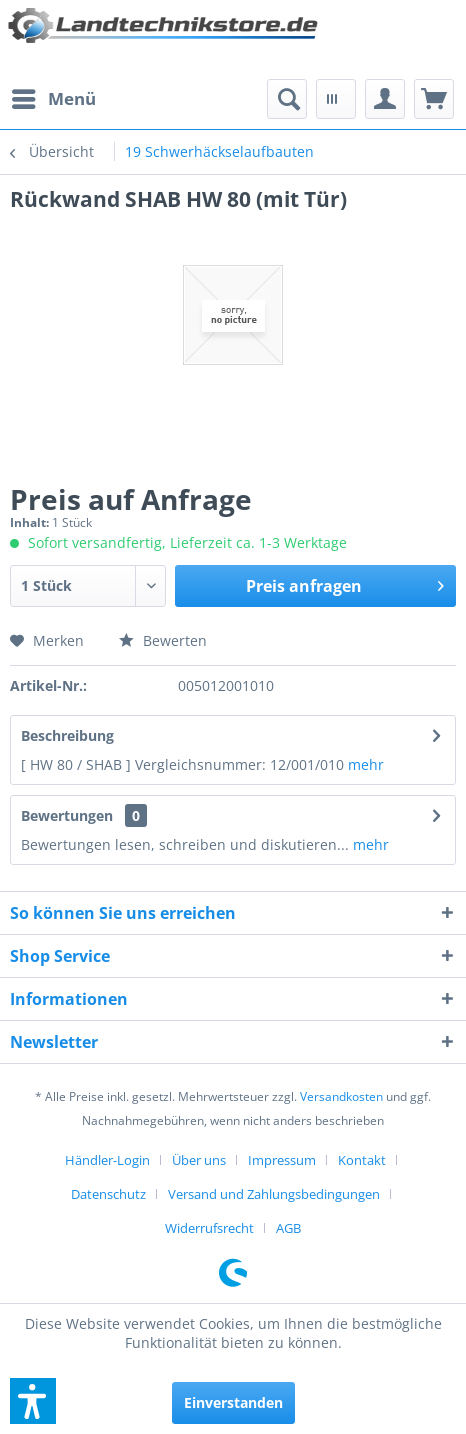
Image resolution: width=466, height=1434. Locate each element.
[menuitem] (53, 99)
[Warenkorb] (434, 99)
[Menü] (53, 99)
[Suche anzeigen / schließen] (287, 99)
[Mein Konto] (385, 99)
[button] (33, 1401)
